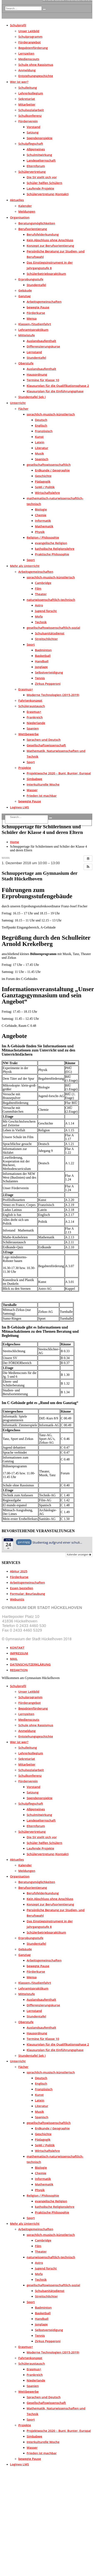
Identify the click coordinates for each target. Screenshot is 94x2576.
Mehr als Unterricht (25, 566)
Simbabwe (34, 779)
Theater (41, 594)
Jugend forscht (46, 611)
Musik (39, 453)
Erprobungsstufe (30, 279)
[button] (88, 867)
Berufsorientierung (32, 229)
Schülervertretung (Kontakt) (48, 194)
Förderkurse (36, 313)
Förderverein (28, 121)
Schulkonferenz (30, 115)
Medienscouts (28, 59)
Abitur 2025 (18, 1571)
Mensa (32, 318)
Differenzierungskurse (43, 346)
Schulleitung (27, 87)
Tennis (40, 678)
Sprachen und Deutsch (44, 739)
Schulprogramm (30, 36)
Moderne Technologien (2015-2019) (53, 695)
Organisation (20, 217)
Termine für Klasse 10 (43, 380)
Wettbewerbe (28, 734)
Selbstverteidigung (49, 672)
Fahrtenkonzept (30, 700)
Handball (41, 661)
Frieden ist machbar (42, 795)
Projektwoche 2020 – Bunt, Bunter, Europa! (59, 773)
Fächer (23, 408)
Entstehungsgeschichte (35, 76)
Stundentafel (36, 285)
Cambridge (43, 583)
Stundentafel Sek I (32, 397)
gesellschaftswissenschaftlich (49, 464)
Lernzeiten (26, 53)
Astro (39, 605)
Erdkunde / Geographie (52, 470)
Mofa (39, 616)
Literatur (41, 448)
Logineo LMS (19, 807)
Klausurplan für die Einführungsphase (55, 391)
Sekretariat (26, 99)
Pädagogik (43, 481)
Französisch (44, 431)
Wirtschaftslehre (47, 492)
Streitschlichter (46, 639)
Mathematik (44, 526)
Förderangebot (29, 42)
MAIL (13, 1659)
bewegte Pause (38, 307)
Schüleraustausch (31, 706)
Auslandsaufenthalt (41, 341)
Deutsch (41, 420)
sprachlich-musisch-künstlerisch (51, 414)
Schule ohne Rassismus (35, 64)
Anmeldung (27, 70)
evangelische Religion (51, 543)
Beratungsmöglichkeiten (36, 223)
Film (38, 588)
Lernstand (34, 352)
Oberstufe (25, 363)
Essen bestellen (21, 1588)
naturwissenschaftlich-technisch (51, 599)
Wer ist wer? (19, 82)
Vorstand (33, 127)
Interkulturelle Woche (43, 784)
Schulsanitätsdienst (49, 633)
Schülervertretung (32, 171)
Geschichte (43, 476)
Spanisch (41, 459)
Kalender (25, 206)
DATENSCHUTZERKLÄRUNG (30, 1664)
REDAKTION (19, 1670)
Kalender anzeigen (79, 1554)
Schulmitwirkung (39, 155)
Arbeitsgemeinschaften (44, 301)
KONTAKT (17, 1647)
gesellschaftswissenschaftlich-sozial (53, 627)
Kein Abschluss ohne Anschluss (50, 240)
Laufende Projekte (40, 188)
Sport (31, 560)
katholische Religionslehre (54, 548)
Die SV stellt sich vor (42, 177)
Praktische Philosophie (52, 554)
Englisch (41, 425)
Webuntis (17, 1599)
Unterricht (18, 403)
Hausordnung (37, 374)
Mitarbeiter (26, 104)
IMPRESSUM (19, 1653)
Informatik (43, 520)
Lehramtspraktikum (33, 329)
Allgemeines (36, 149)
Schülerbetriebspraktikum (46, 273)
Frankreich (35, 717)
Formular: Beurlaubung (27, 1594)
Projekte (24, 767)
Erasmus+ (25, 689)
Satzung (32, 132)
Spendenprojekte (39, 138)
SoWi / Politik (45, 487)
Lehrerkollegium (30, 93)
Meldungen (26, 211)
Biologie (41, 509)
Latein (39, 442)
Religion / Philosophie (43, 537)
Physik (40, 532)
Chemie (40, 515)
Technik (41, 622)
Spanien (33, 728)
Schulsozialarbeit (31, 110)
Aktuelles (17, 200)
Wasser (32, 790)
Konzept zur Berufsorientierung (50, 245)
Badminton (43, 650)
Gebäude (25, 290)
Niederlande (36, 723)
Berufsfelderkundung (43, 234)
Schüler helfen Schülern (44, 183)
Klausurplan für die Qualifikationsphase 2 (58, 385)
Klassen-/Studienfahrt (34, 324)
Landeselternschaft (41, 160)
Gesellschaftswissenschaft (46, 745)
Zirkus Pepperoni (48, 683)
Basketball (43, 655)
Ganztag (24, 296)
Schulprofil (18, 25)
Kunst (39, 436)
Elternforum (36, 166)
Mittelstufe (26, 335)
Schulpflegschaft (30, 143)
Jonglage (41, 667)
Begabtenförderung (33, 48)
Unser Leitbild (28, 31)
